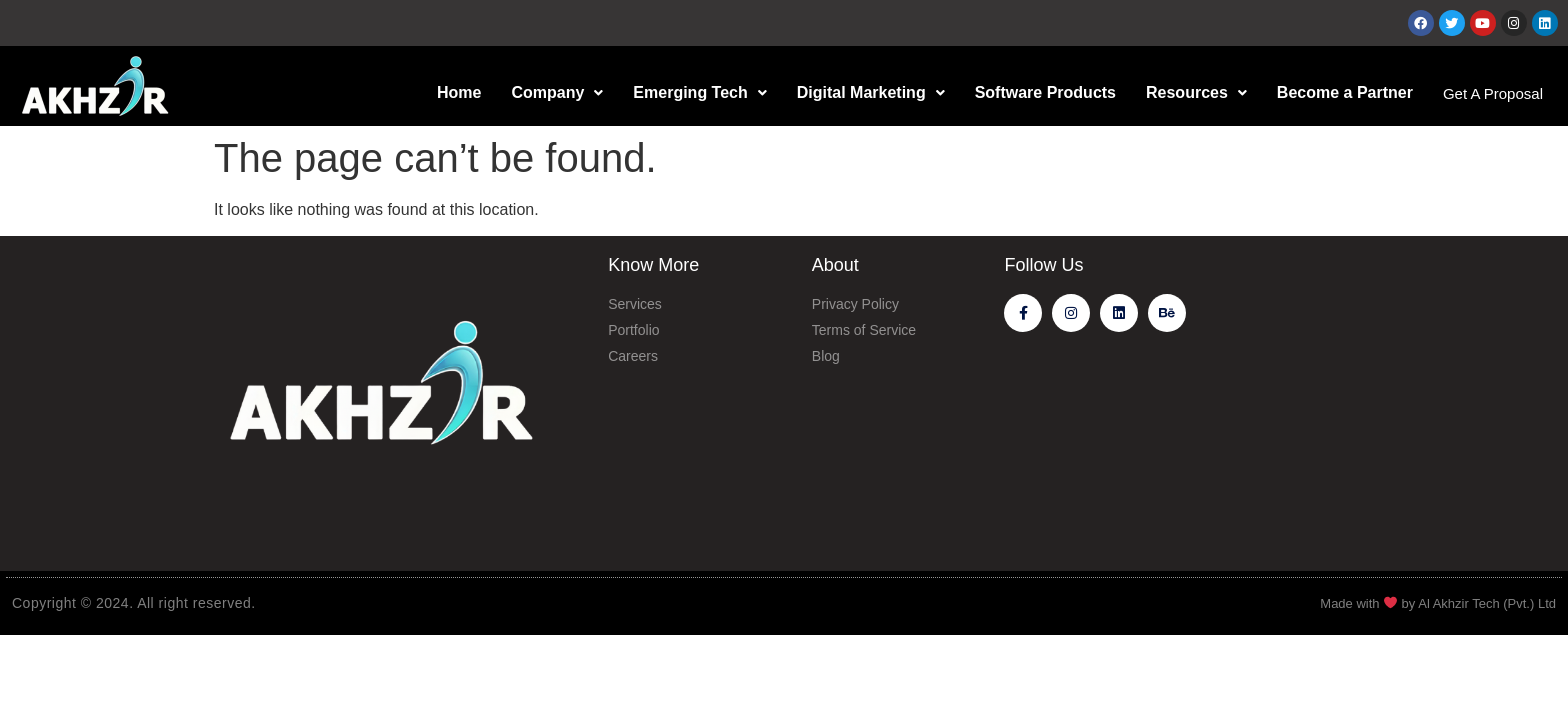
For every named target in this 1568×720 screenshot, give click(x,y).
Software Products (1037, 92)
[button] (550, 93)
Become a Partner (1338, 92)
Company (550, 92)
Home (452, 92)
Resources (1189, 92)
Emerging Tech (692, 92)
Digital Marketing (864, 92)
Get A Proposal (1489, 93)
